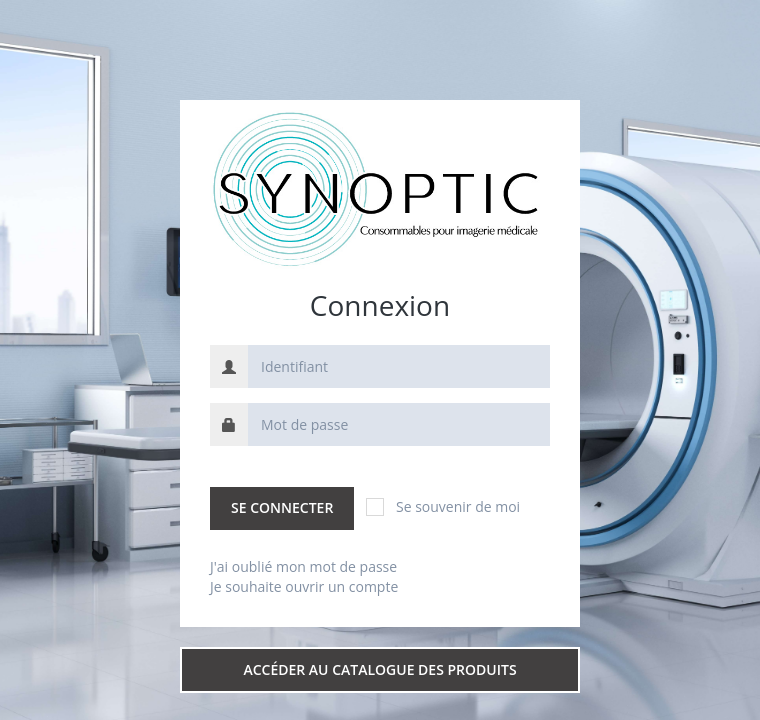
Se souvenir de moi (443, 506)
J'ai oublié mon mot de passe (303, 566)
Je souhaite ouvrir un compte (304, 586)
